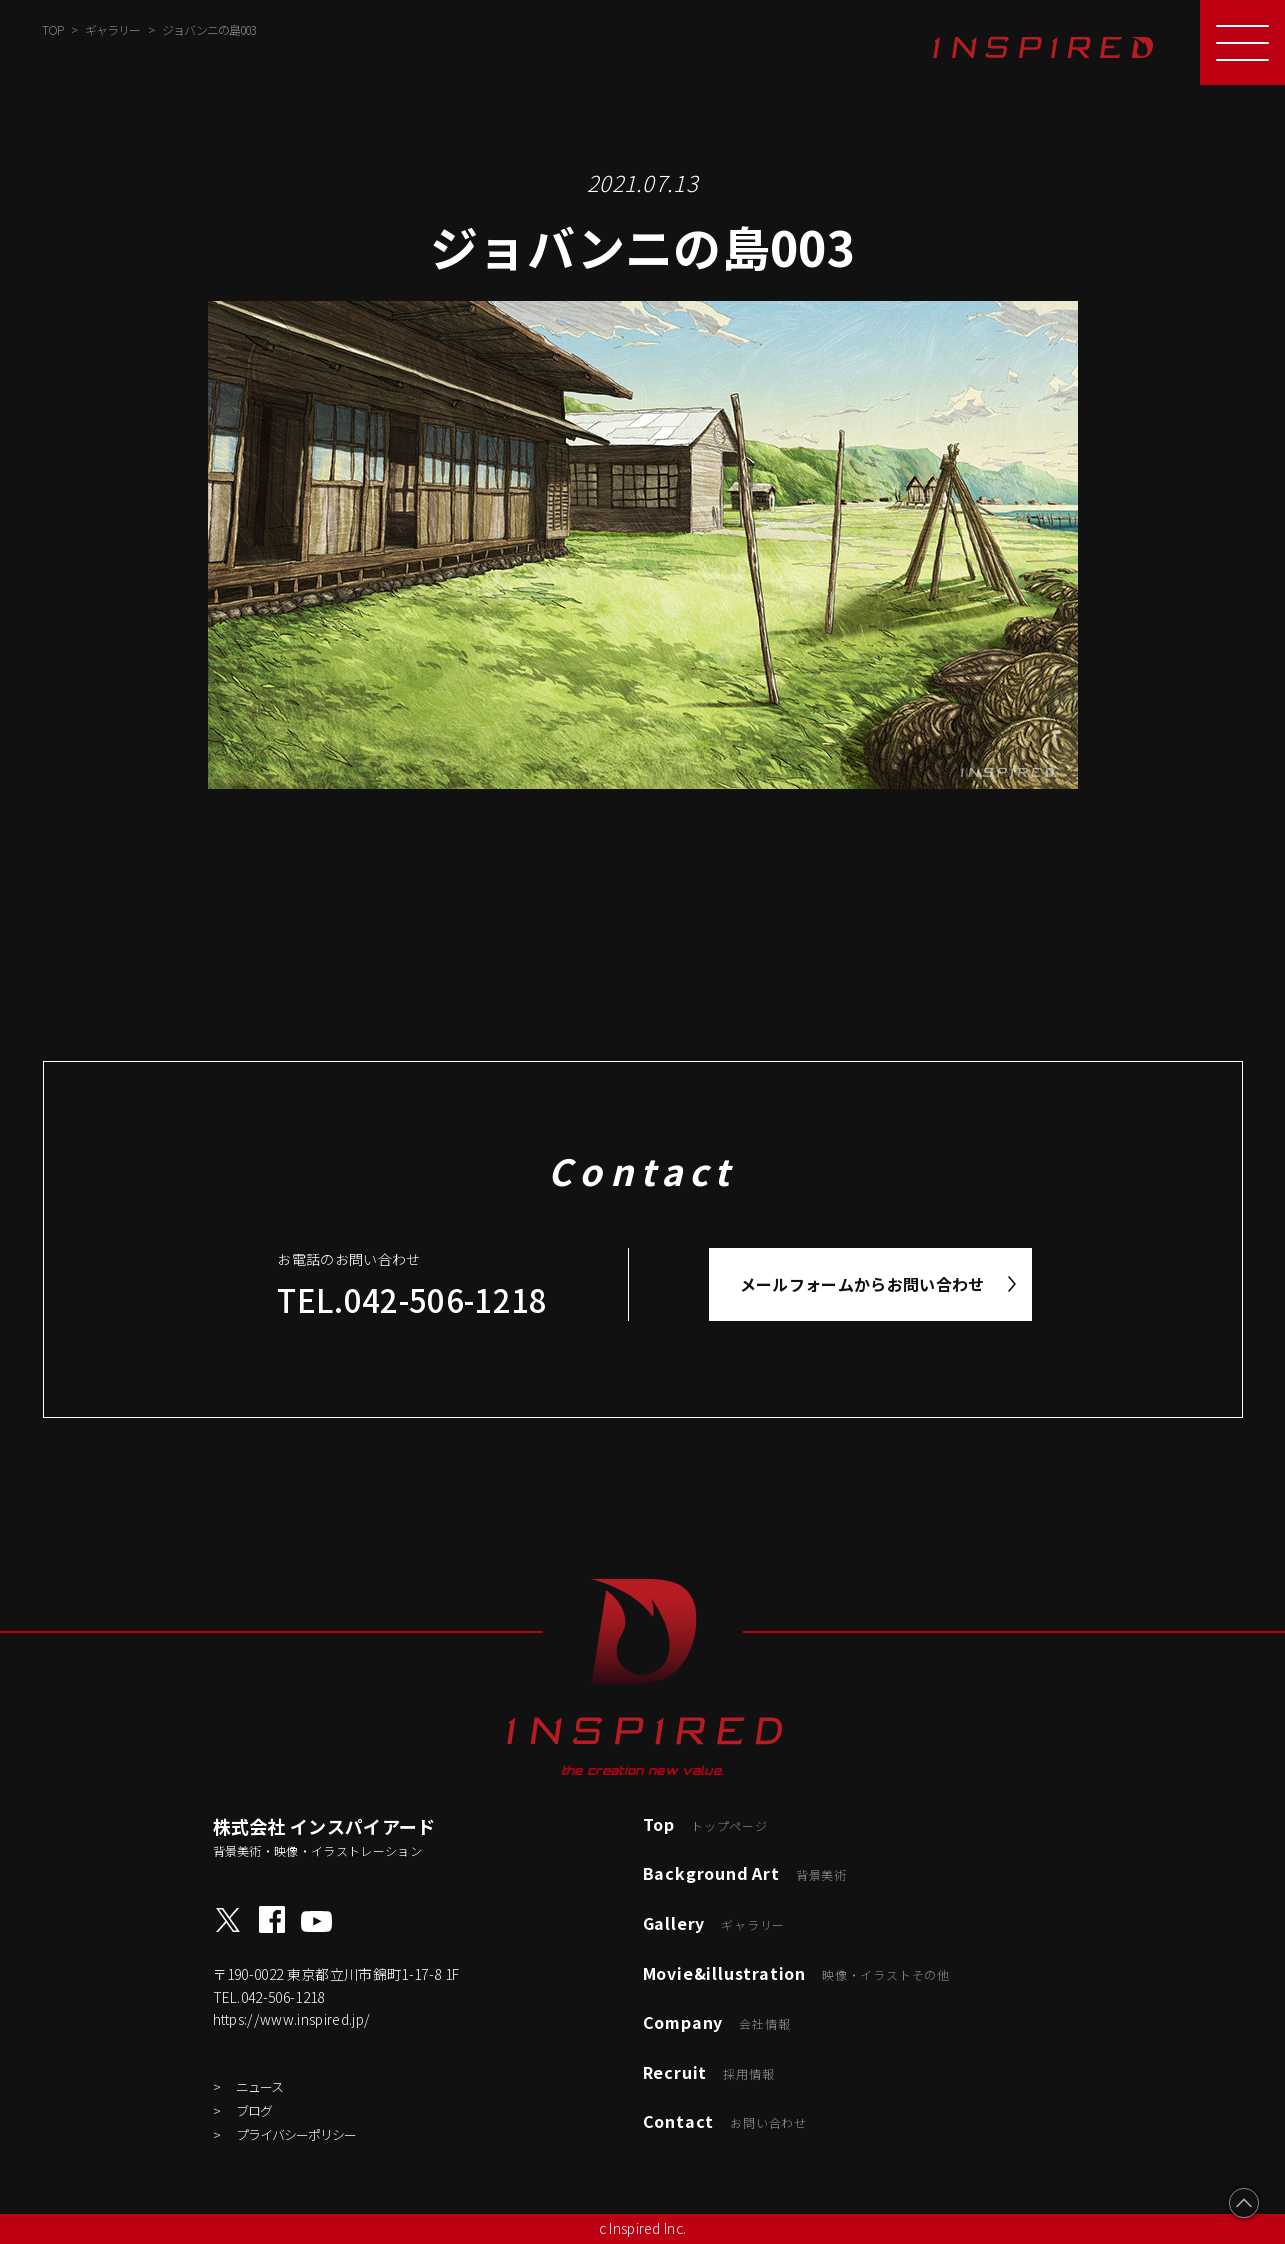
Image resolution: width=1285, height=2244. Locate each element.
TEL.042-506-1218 (412, 1299)
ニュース (259, 2086)
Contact (725, 2121)
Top (705, 1824)
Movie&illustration (796, 1973)
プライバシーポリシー (296, 2134)
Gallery (714, 1923)
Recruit (709, 2072)
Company (717, 2022)
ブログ (254, 2110)
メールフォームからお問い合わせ (862, 1284)
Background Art (745, 1873)
